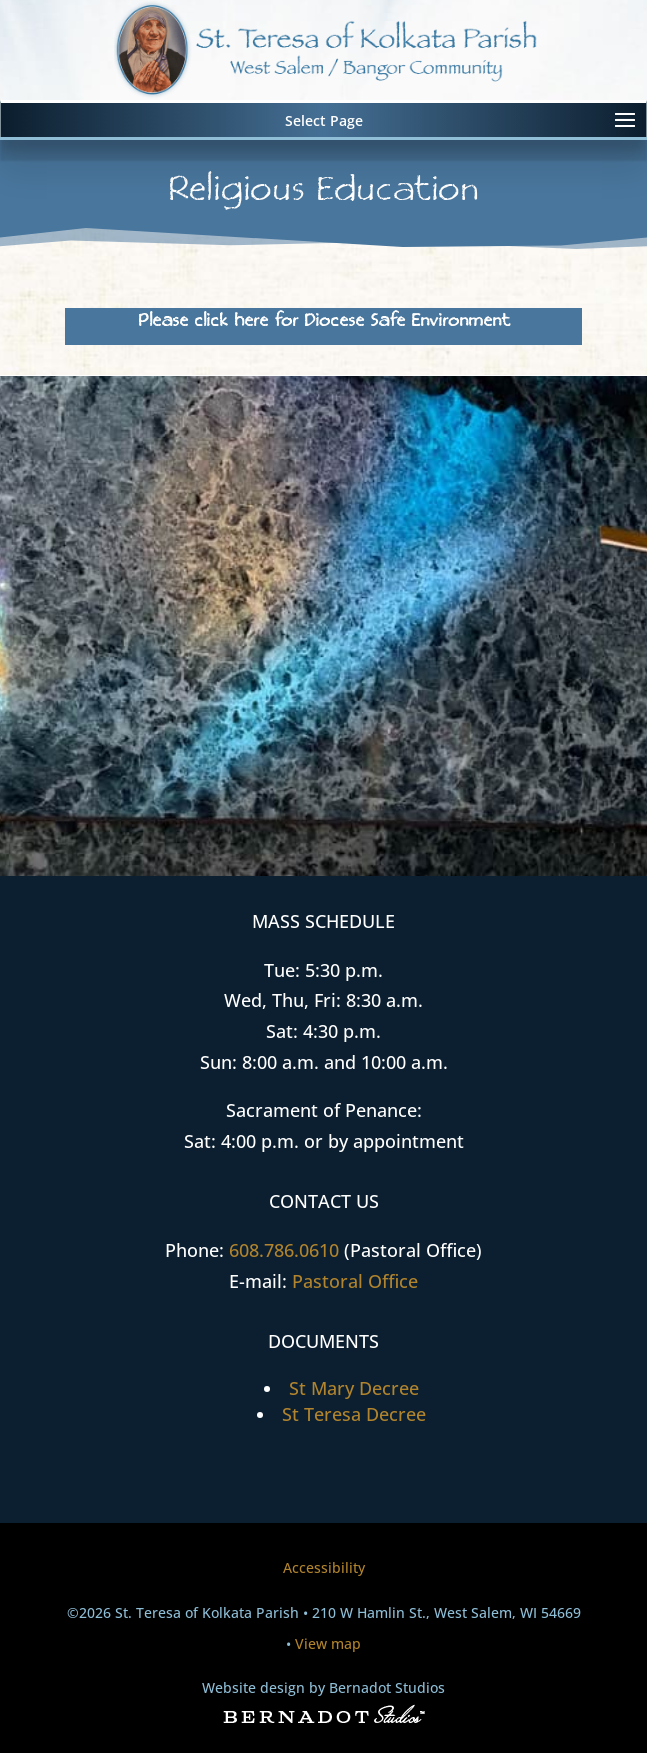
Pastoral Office (355, 1281)
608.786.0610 (284, 1250)
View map (328, 1643)
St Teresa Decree (354, 1414)
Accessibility (324, 1567)
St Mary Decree (354, 1388)
